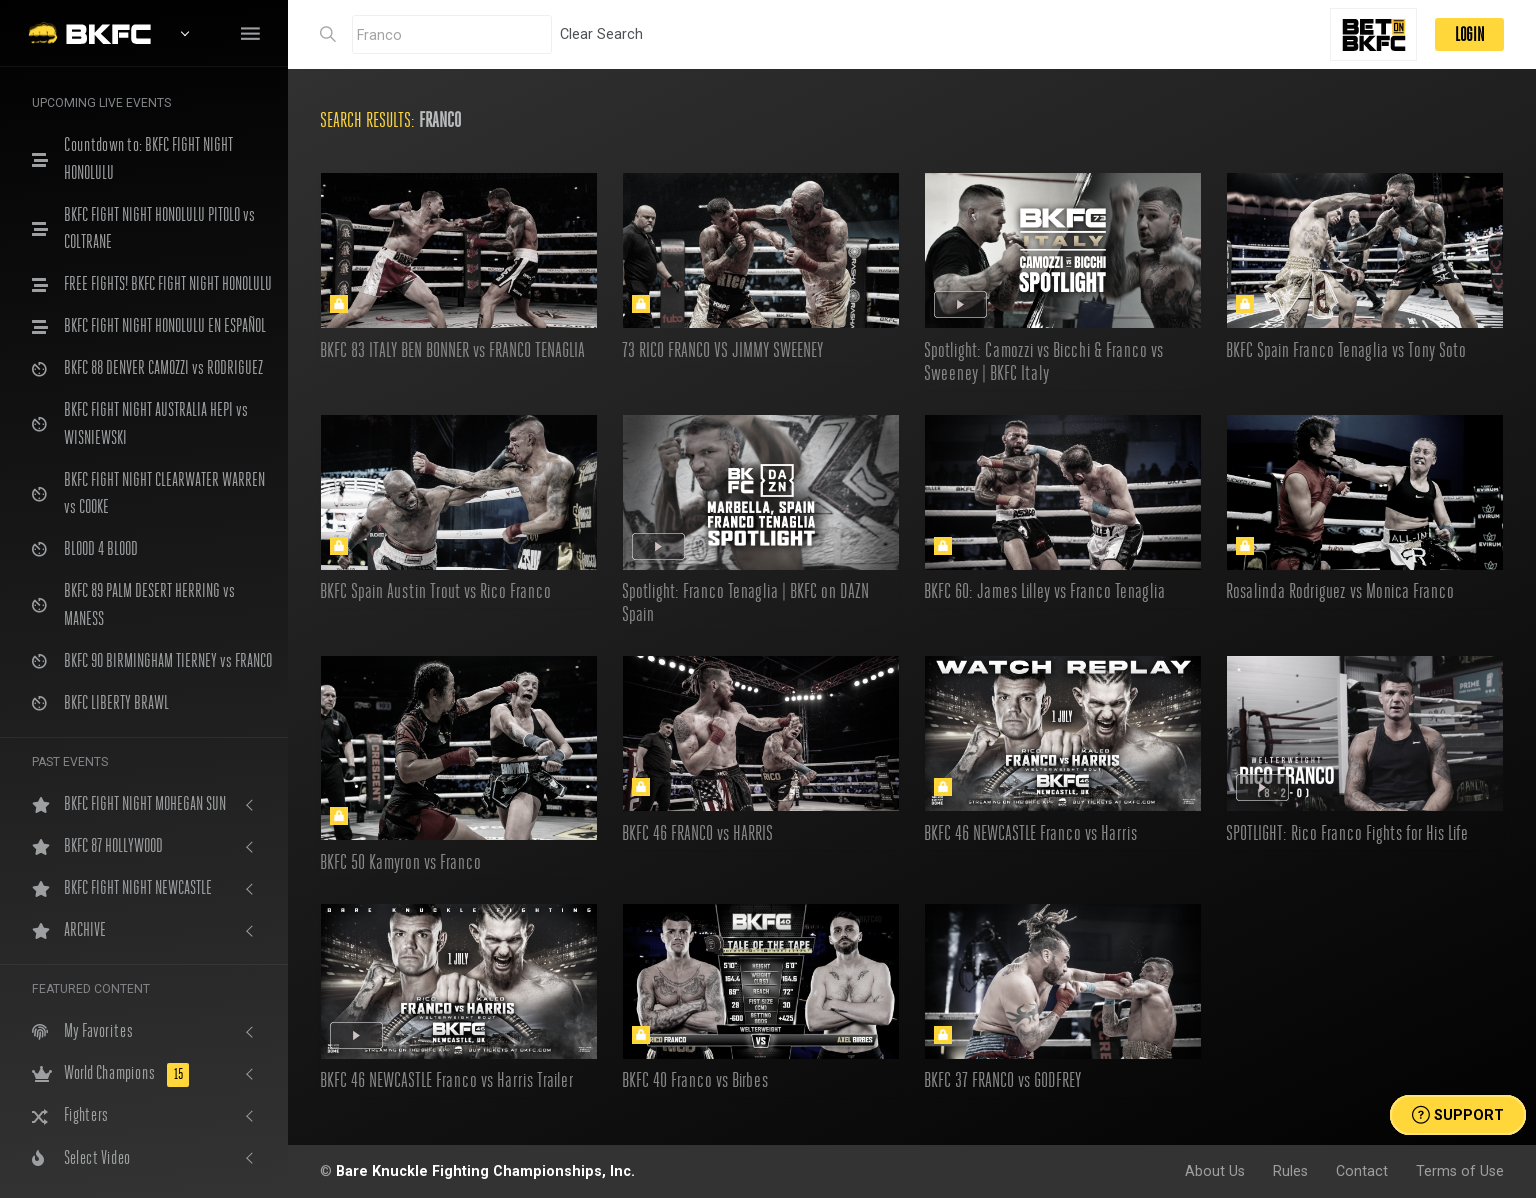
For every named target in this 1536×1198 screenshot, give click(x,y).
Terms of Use (1460, 1171)
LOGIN (1469, 34)
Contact (1362, 1171)
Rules (1290, 1171)
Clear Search (601, 34)
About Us (1215, 1171)
